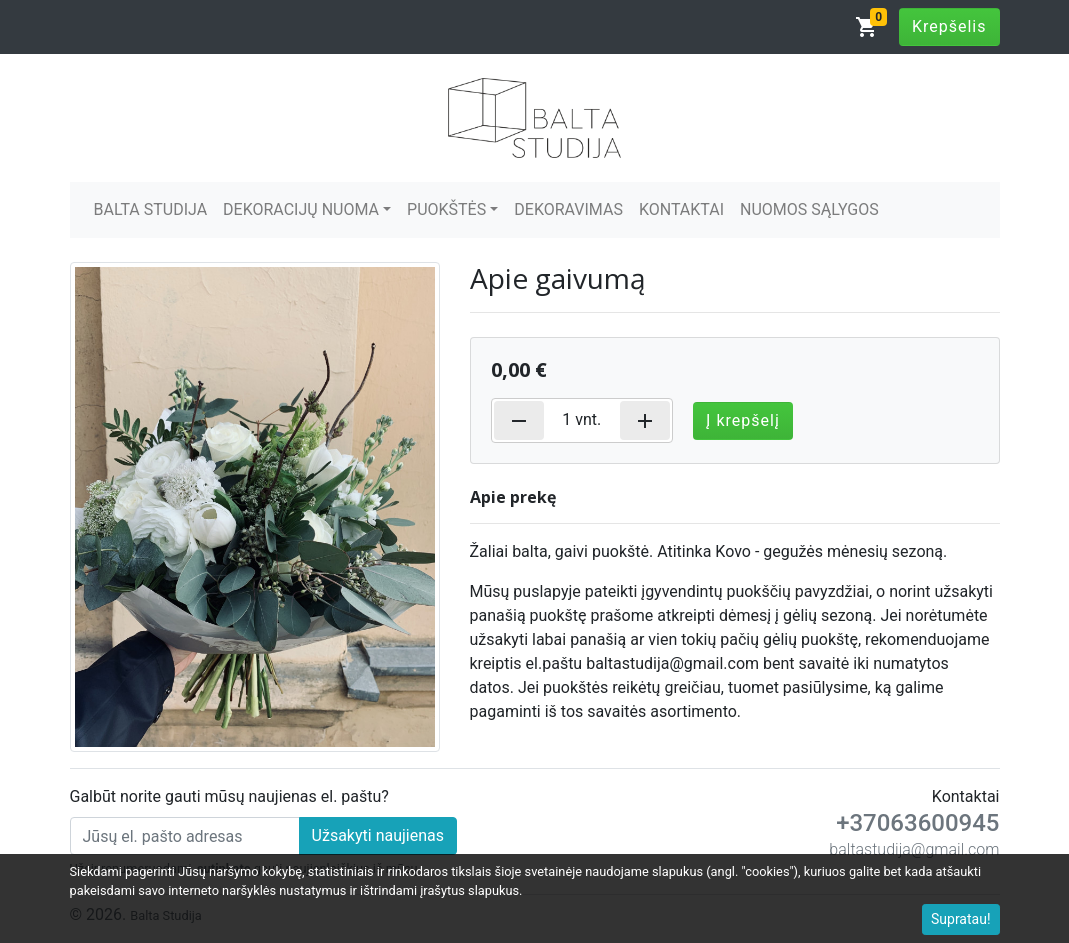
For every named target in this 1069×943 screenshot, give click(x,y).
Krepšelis (949, 26)
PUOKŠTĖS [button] (446, 209)
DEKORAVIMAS (568, 209)
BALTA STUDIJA (151, 209)
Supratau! (961, 919)
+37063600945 (917, 823)
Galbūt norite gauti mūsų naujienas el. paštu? (229, 796)
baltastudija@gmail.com (914, 849)
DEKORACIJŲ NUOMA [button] (301, 209)
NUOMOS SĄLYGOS (809, 209)
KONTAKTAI (681, 209)
